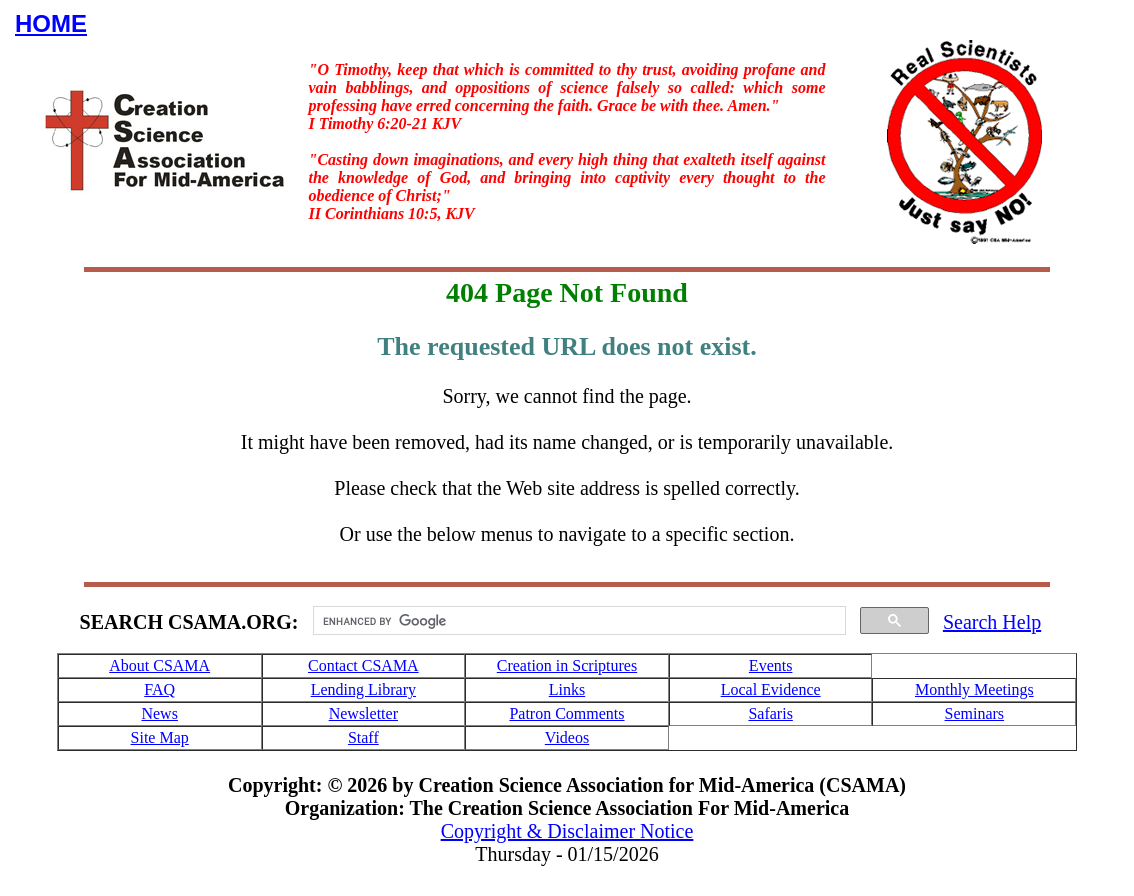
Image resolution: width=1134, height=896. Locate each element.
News (159, 713)
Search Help (992, 622)
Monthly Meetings (974, 689)
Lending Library (363, 689)
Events (771, 665)
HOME (51, 23)
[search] (577, 621)
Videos (567, 737)
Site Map (160, 737)
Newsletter (363, 713)
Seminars (975, 713)
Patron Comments (566, 713)
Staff (363, 737)
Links (567, 689)
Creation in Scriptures (567, 665)
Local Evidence (771, 689)
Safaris (770, 713)
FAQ (159, 689)
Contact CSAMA (363, 665)
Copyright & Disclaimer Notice (567, 831)
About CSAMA (159, 665)
